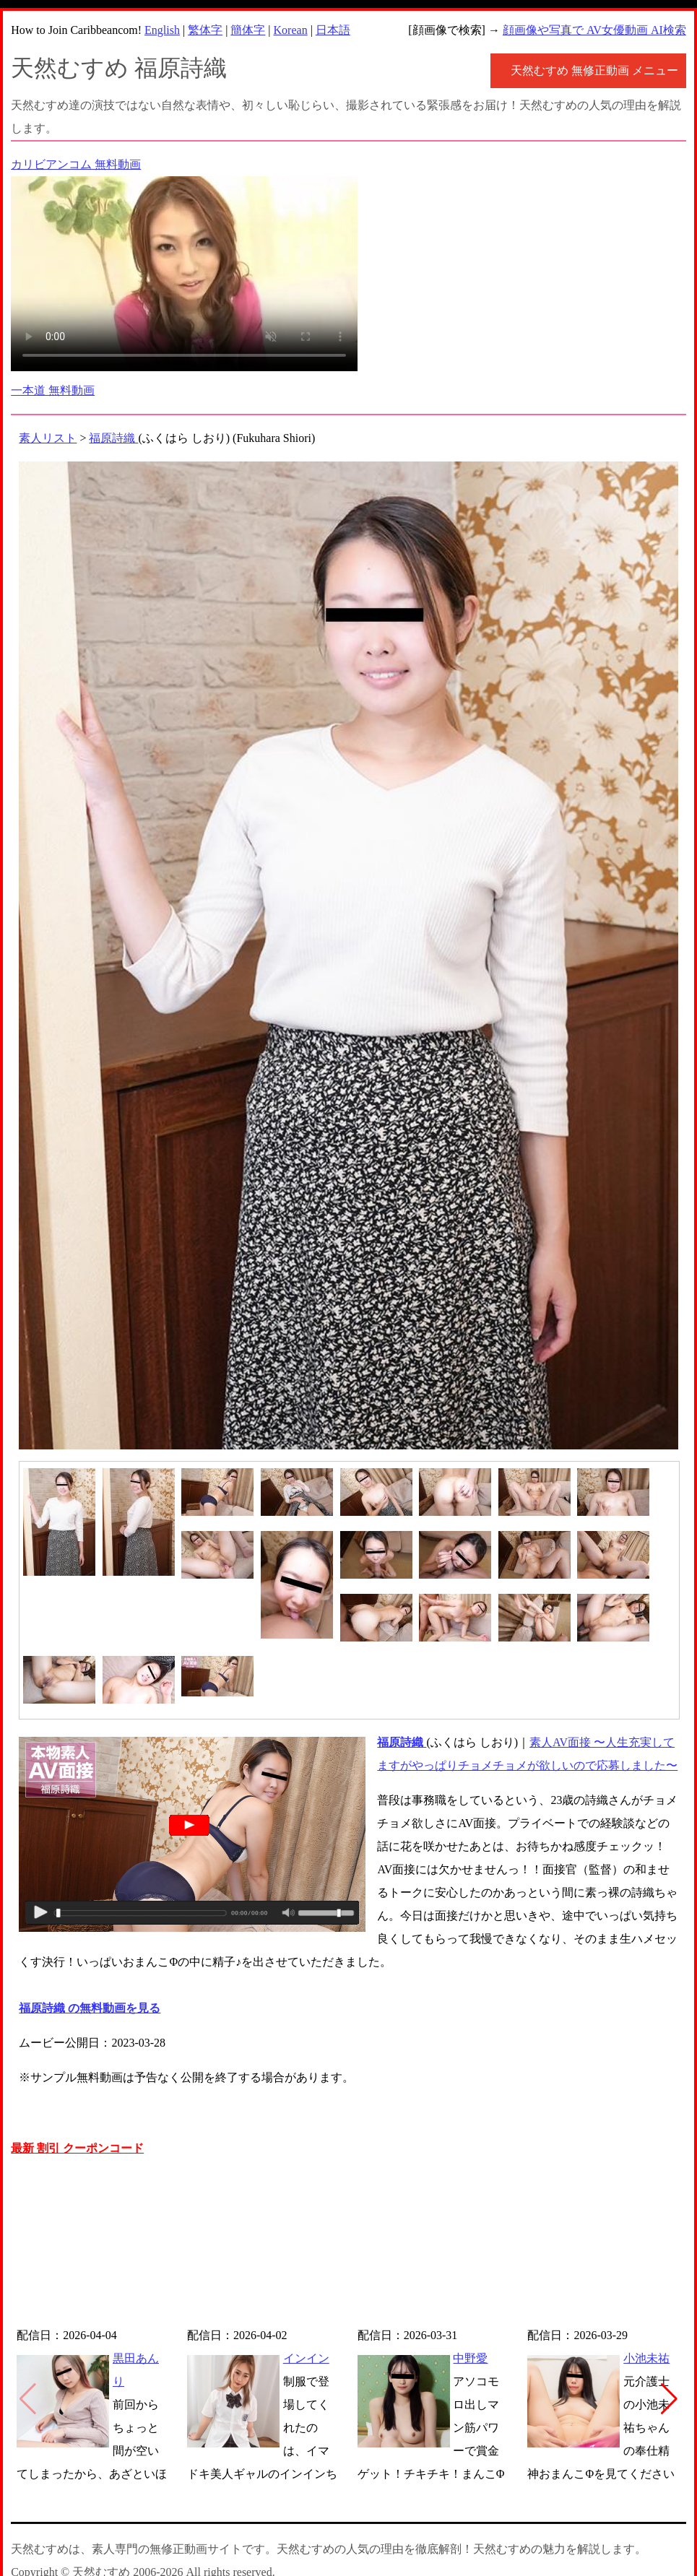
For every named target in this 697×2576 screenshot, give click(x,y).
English (162, 30)
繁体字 (205, 30)
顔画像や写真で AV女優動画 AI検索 (594, 30)
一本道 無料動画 (53, 390)
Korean (291, 30)
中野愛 (470, 2358)
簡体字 (247, 30)
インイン (306, 2358)
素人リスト (48, 438)
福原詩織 (113, 438)
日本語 (333, 30)
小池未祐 (646, 2358)
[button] (669, 2399)
